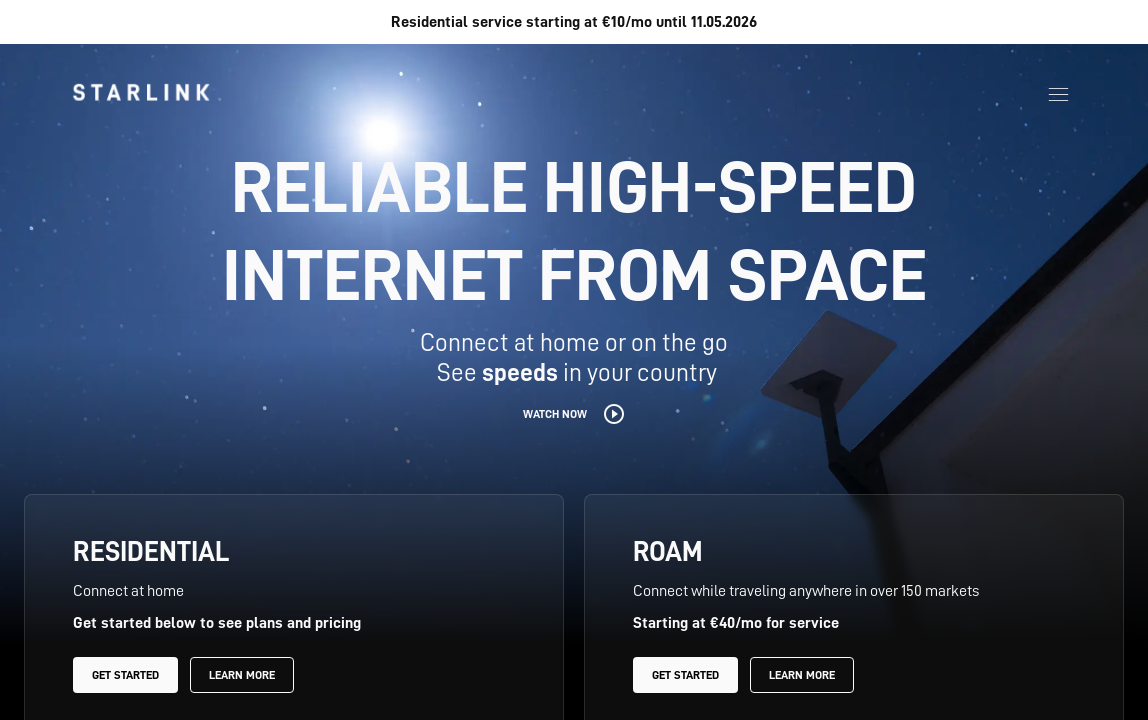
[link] (141, 92)
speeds (520, 372)
